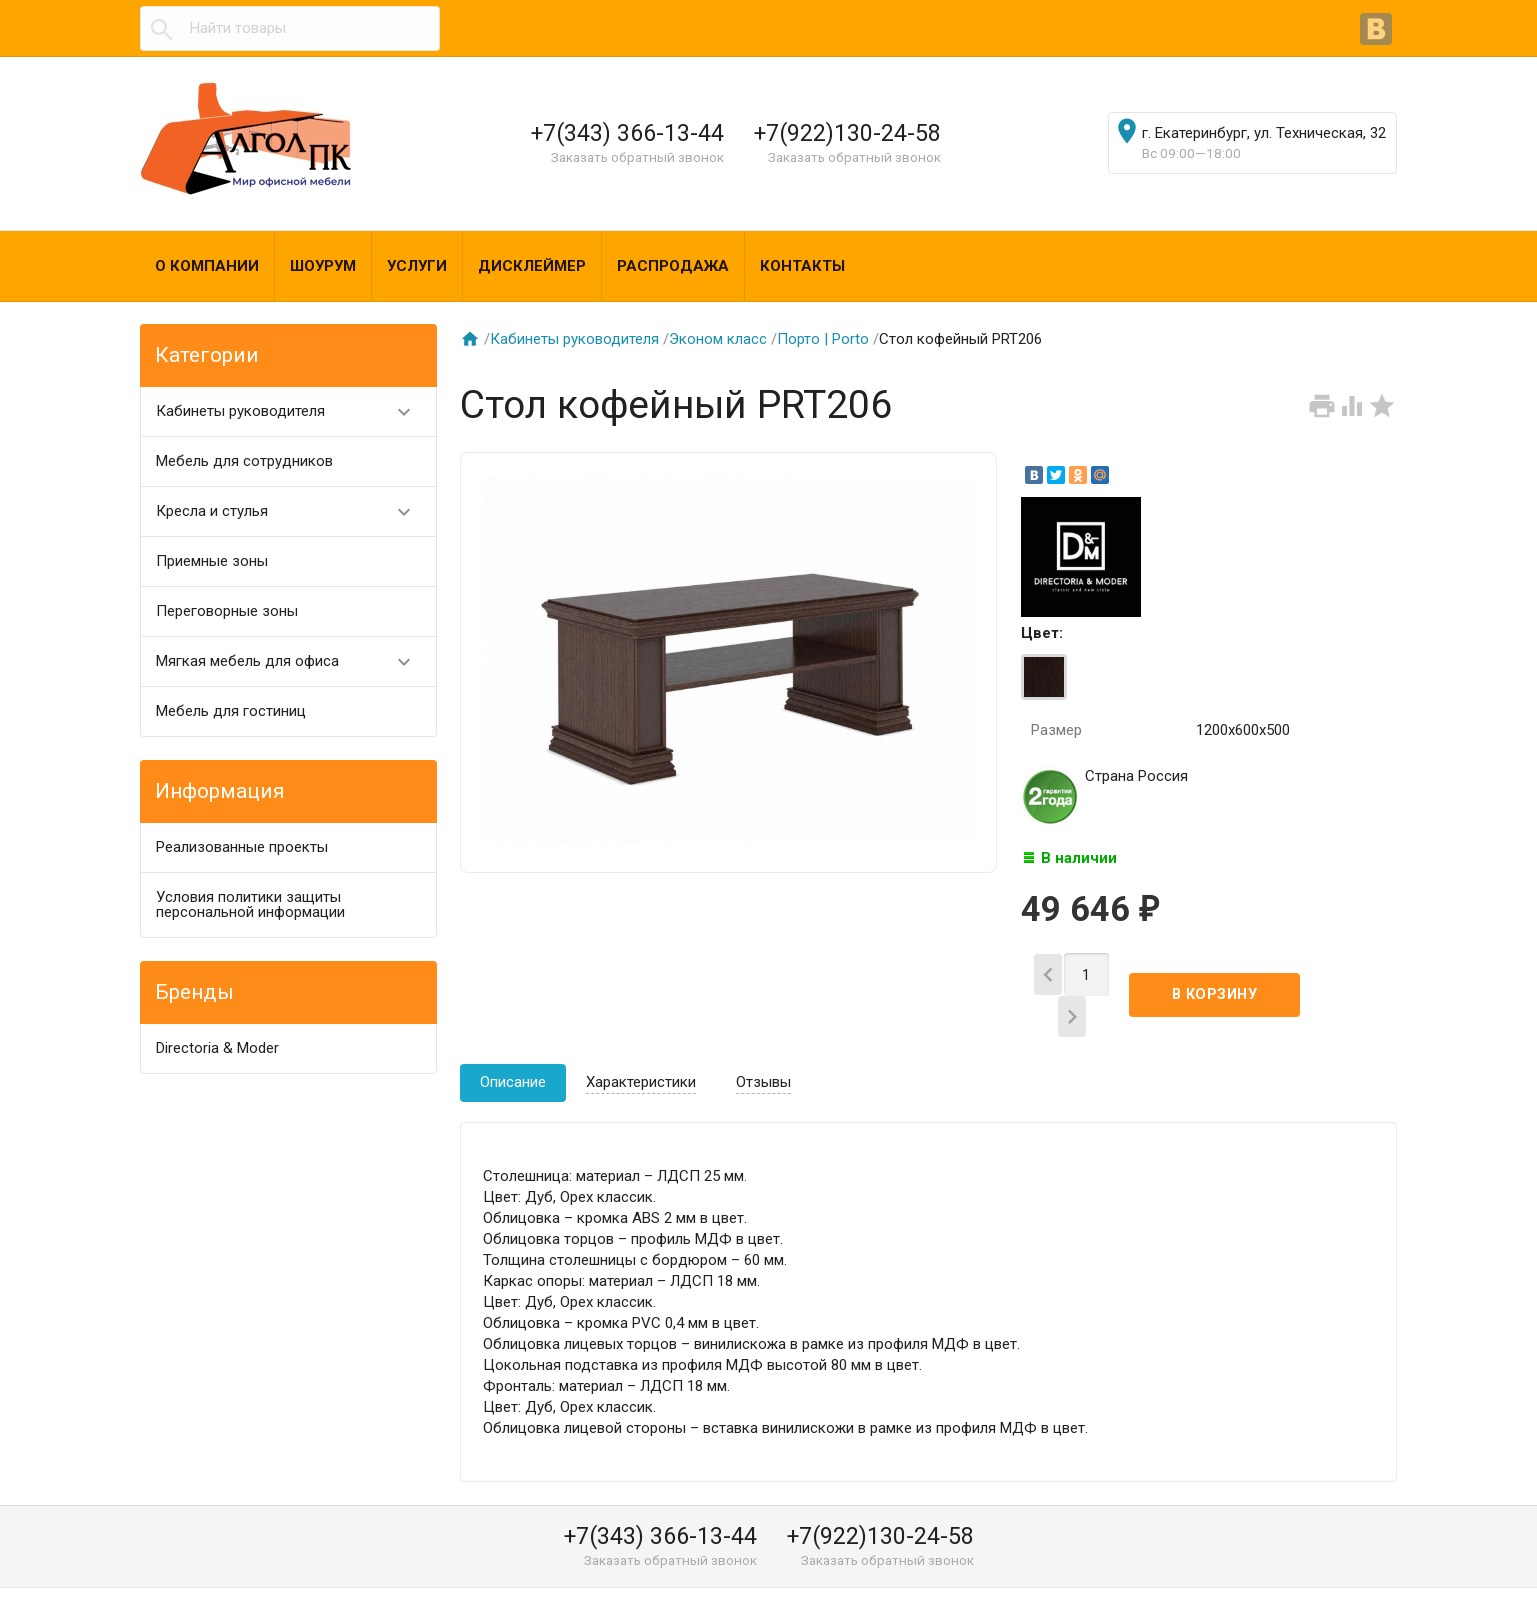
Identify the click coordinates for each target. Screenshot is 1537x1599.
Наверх (1453, 1562)
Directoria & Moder (217, 1048)
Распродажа (673, 266)
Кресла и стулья (292, 511)
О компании (207, 266)
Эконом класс (718, 339)
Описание (513, 1048)
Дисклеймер (532, 266)
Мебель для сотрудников (244, 461)
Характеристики (641, 1048)
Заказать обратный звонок (637, 157)
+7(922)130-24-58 (847, 133)
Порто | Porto (823, 339)
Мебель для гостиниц (231, 711)
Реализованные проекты (242, 847)
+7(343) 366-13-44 (627, 133)
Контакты (802, 266)
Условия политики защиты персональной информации (250, 904)
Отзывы (763, 1048)
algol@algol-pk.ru (1004, 1577)
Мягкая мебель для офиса (292, 661)
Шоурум (323, 266)
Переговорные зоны (227, 611)
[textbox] (290, 28)
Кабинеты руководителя (292, 411)
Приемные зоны (212, 561)
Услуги (417, 266)
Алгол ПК (189, 1577)
